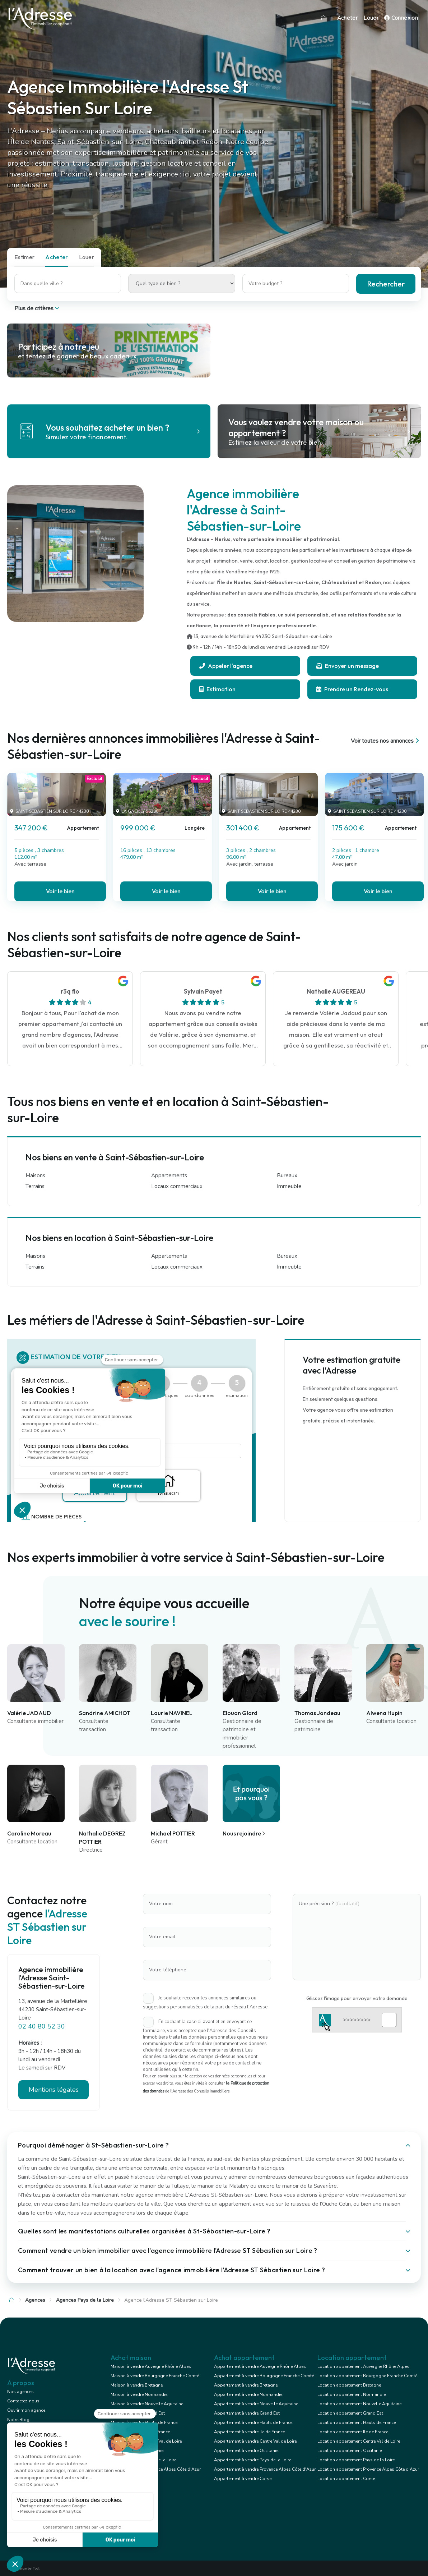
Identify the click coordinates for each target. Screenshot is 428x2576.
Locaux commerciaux (177, 1186)
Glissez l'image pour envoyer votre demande (357, 1998)
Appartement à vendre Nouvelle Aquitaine (256, 2404)
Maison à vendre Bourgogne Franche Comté (155, 2376)
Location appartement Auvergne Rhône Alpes (363, 2366)
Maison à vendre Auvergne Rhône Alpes (151, 2366)
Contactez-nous (23, 2401)
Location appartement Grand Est (350, 2413)
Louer (370, 18)
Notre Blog (18, 2420)
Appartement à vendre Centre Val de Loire (255, 2441)
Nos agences (20, 2391)
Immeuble (289, 1186)
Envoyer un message (347, 665)
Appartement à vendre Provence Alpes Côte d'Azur (265, 2469)
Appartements (169, 1175)
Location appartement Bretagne (349, 2385)
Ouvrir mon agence (26, 2410)
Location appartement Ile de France (352, 2432)
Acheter (347, 18)
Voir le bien (60, 891)
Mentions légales (54, 2089)
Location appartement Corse (346, 2478)
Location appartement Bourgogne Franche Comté (367, 2376)
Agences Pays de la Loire (85, 2300)
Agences (35, 2300)
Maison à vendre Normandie (139, 2394)
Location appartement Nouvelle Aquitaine (359, 2404)
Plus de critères (37, 308)
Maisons (35, 1175)
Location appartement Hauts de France (356, 2422)
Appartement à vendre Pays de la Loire (252, 2460)
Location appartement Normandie (351, 2394)
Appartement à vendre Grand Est (247, 2413)
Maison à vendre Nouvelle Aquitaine (147, 2404)
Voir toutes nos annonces (386, 741)
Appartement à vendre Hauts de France (253, 2422)
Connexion (401, 18)
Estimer (24, 257)
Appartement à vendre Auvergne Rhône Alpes (260, 2366)
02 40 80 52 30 (41, 2026)
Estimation (217, 689)
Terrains (35, 1186)
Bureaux (287, 1175)
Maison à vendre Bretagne (137, 2385)
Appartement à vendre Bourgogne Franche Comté (264, 2376)
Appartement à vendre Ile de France (249, 2432)
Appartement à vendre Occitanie (246, 2450)
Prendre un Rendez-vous (352, 689)
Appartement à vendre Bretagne (246, 2385)
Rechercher (386, 283)
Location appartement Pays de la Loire (356, 2460)
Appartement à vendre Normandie (248, 2394)
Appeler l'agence (225, 665)
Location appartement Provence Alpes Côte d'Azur (368, 2469)
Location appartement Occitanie (349, 2450)
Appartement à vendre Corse (242, 2478)
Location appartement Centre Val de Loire (358, 2441)
